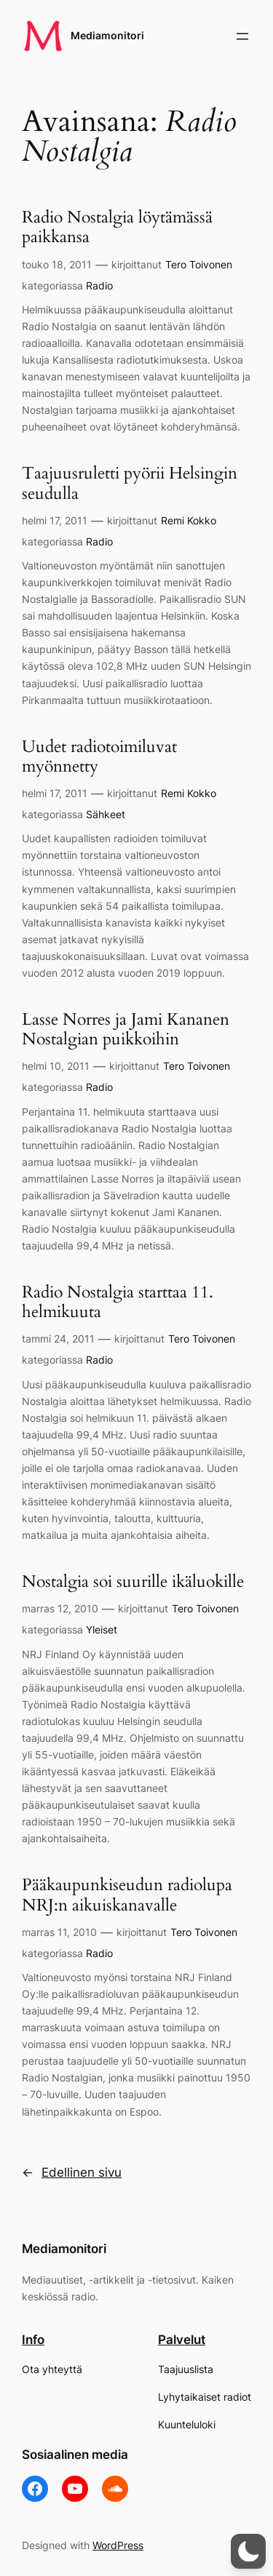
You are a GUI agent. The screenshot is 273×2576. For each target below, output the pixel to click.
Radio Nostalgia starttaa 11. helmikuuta (117, 1302)
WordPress (117, 2545)
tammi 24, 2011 (58, 1338)
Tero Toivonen (198, 264)
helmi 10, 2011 (56, 1066)
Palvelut (181, 2339)
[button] (248, 2551)
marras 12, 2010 (60, 1608)
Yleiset (101, 1629)
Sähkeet (105, 814)
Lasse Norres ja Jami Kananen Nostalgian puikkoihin (125, 1029)
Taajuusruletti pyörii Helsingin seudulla (129, 483)
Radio (99, 285)
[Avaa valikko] (242, 36)
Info (33, 2339)
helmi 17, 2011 (54, 520)
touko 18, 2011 (57, 264)
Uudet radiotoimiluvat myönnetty (99, 757)
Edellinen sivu (72, 2172)
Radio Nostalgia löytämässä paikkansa (117, 227)
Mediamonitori (107, 35)
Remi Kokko (188, 520)
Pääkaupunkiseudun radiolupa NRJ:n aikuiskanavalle (127, 1895)
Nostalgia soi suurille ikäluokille (133, 1582)
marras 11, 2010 (59, 1932)
